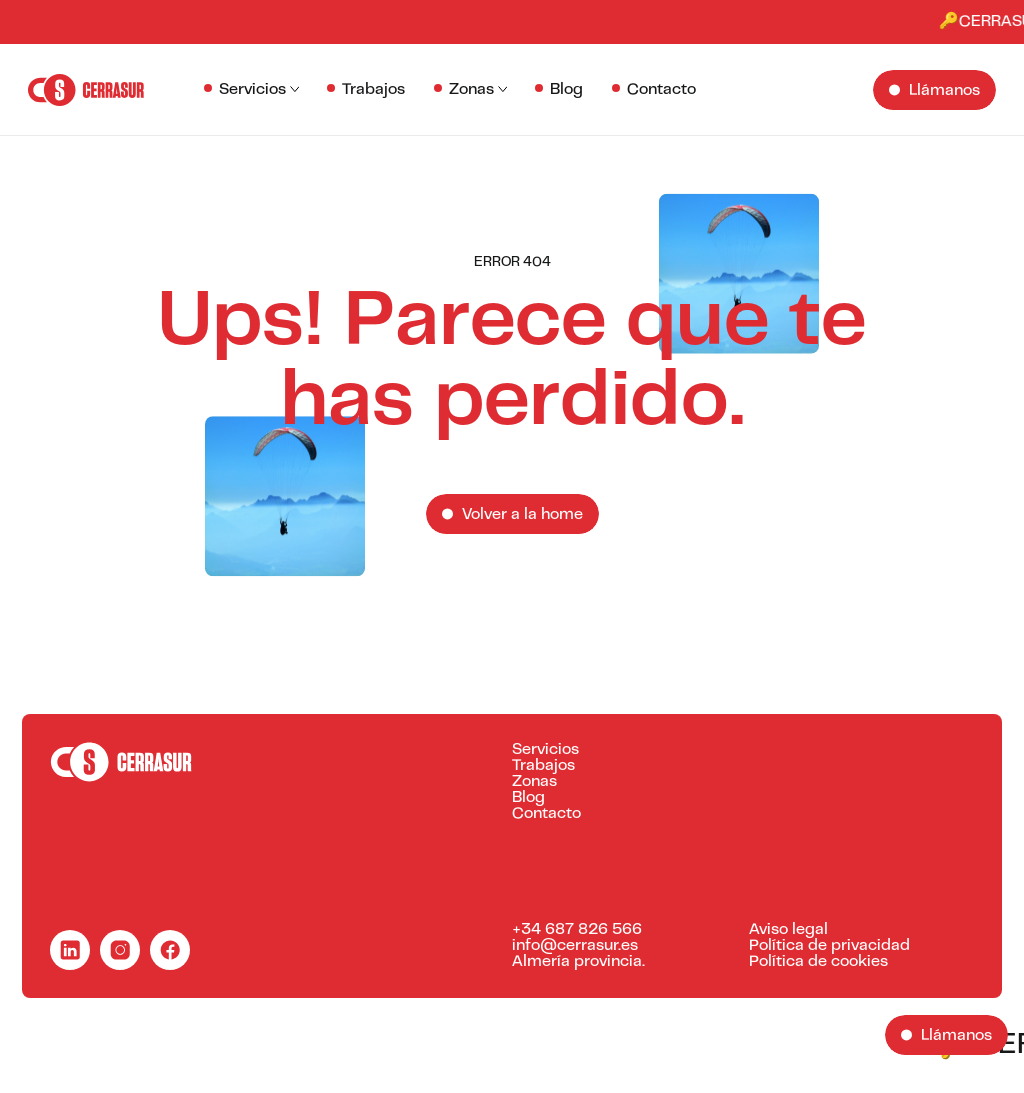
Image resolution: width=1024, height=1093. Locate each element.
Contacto (661, 90)
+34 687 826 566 (577, 930)
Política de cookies (818, 962)
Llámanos (944, 91)
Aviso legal (788, 930)
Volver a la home (522, 515)
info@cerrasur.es (575, 946)
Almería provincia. (578, 962)
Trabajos (373, 90)
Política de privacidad (829, 946)
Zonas (471, 90)
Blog (566, 90)
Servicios (252, 90)
